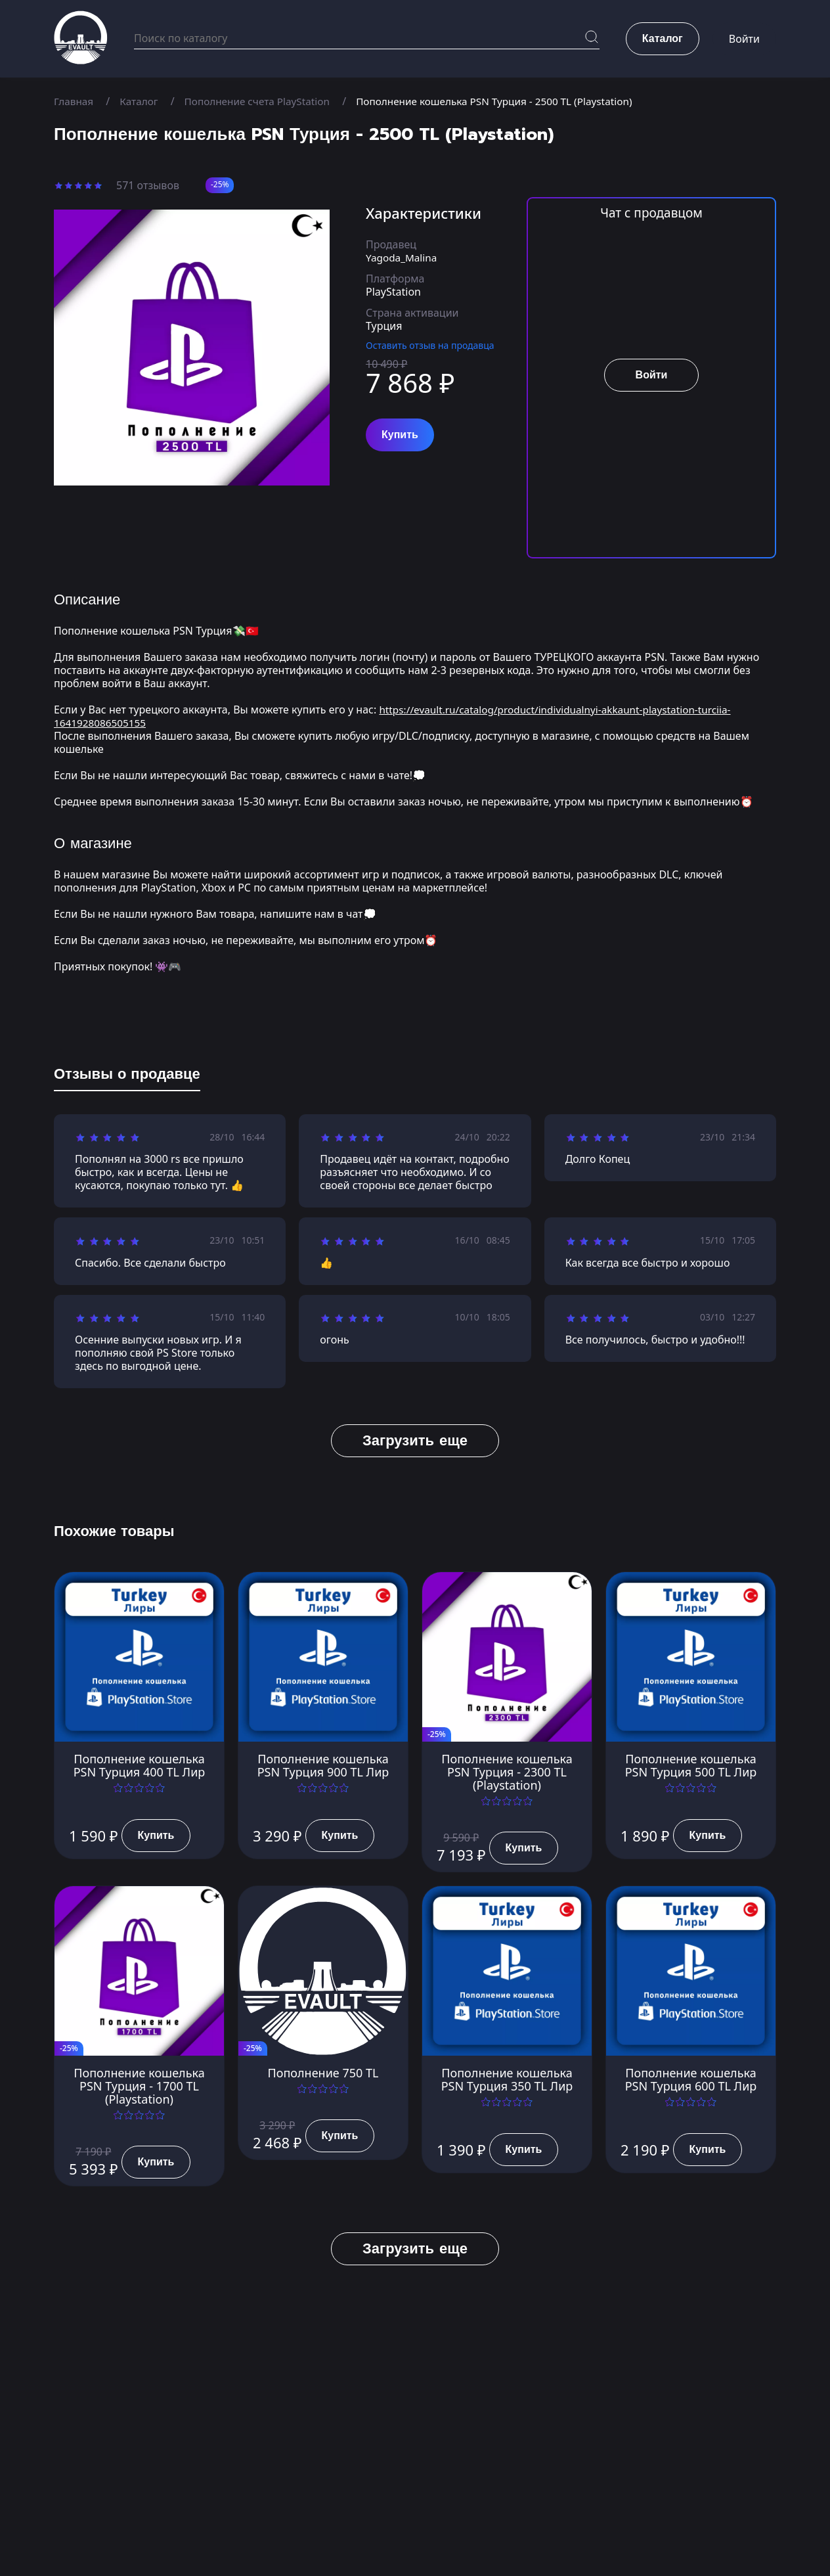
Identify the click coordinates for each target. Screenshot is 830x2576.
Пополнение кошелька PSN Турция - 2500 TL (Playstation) (510, 101)
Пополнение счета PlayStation (264, 101)
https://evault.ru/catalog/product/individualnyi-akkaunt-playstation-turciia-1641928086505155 (400, 716)
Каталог (141, 101)
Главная (74, 101)
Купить (400, 435)
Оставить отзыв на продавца (430, 345)
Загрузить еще (415, 1440)
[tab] (127, 1077)
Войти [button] (744, 39)
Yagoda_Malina (403, 257)
